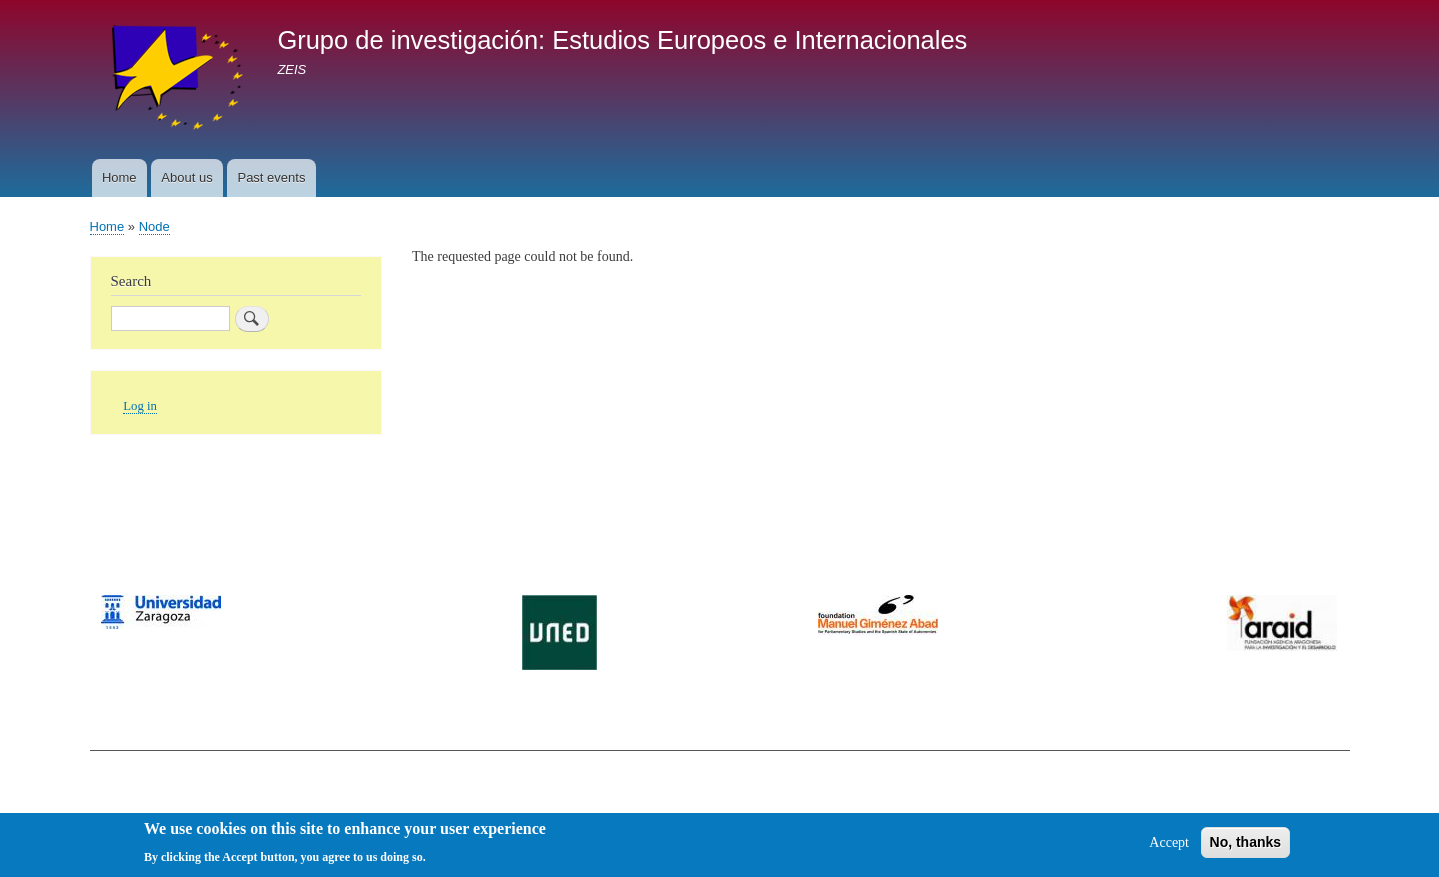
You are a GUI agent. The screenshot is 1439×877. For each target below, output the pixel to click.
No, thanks (1246, 848)
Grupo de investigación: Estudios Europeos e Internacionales (622, 40)
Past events (271, 177)
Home (119, 177)
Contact (111, 786)
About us (186, 177)
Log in (140, 406)
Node (154, 226)
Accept (1169, 848)
